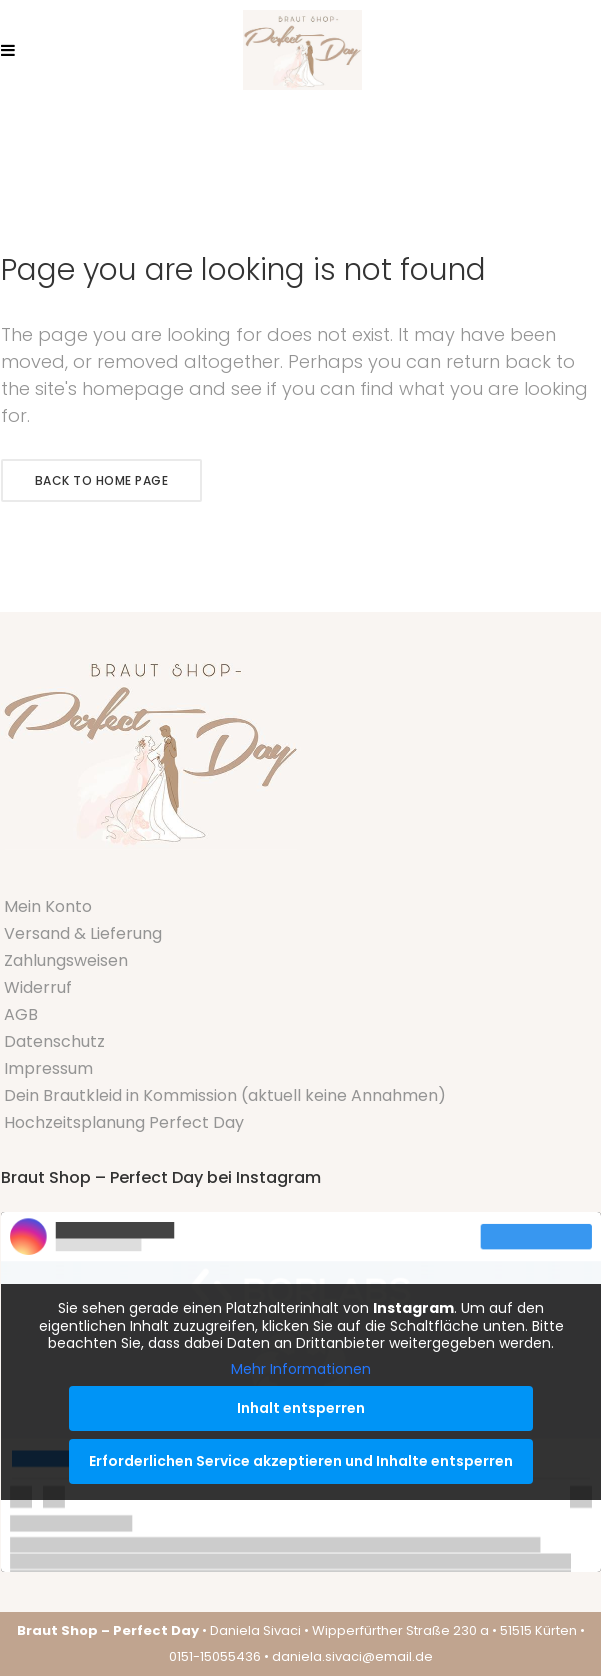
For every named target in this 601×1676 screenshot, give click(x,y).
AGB (21, 1014)
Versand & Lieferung (83, 933)
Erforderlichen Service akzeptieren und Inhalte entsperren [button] (301, 1461)
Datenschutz (54, 1041)
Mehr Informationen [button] (301, 1369)
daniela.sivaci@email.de (352, 1656)
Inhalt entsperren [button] (301, 1408)
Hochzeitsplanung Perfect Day (124, 1122)
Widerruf (38, 987)
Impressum (48, 1068)
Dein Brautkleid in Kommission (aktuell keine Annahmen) (225, 1095)
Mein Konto (48, 906)
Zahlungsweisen (66, 960)
